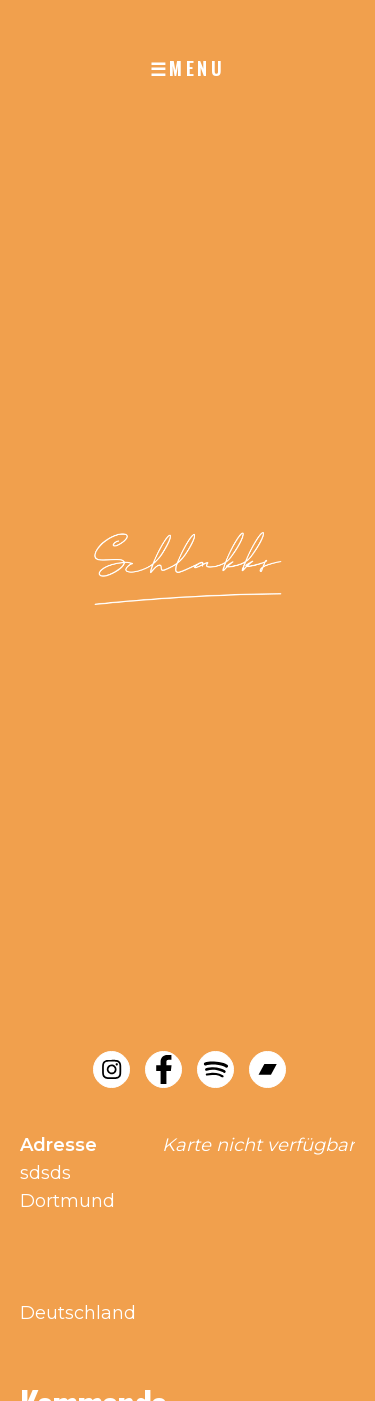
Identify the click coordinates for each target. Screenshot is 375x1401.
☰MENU (188, 68)
